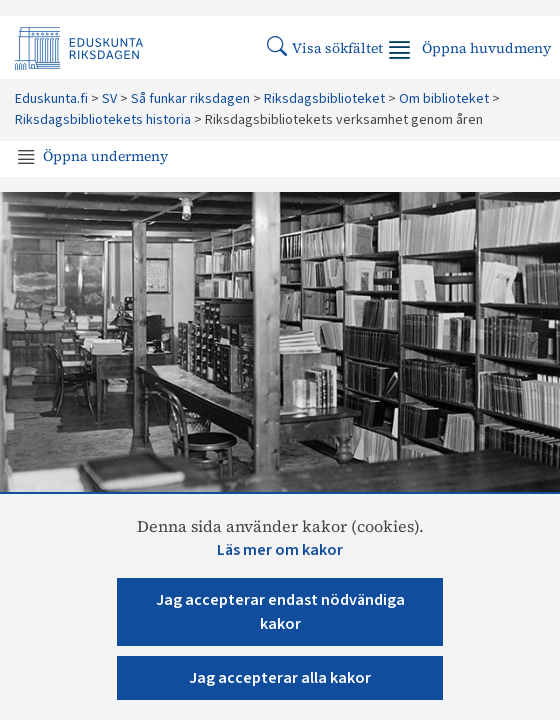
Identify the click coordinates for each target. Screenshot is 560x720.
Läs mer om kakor (280, 550)
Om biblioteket (444, 99)
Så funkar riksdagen (190, 99)
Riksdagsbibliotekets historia (103, 120)
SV (109, 99)
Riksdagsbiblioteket (324, 99)
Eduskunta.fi (51, 99)
